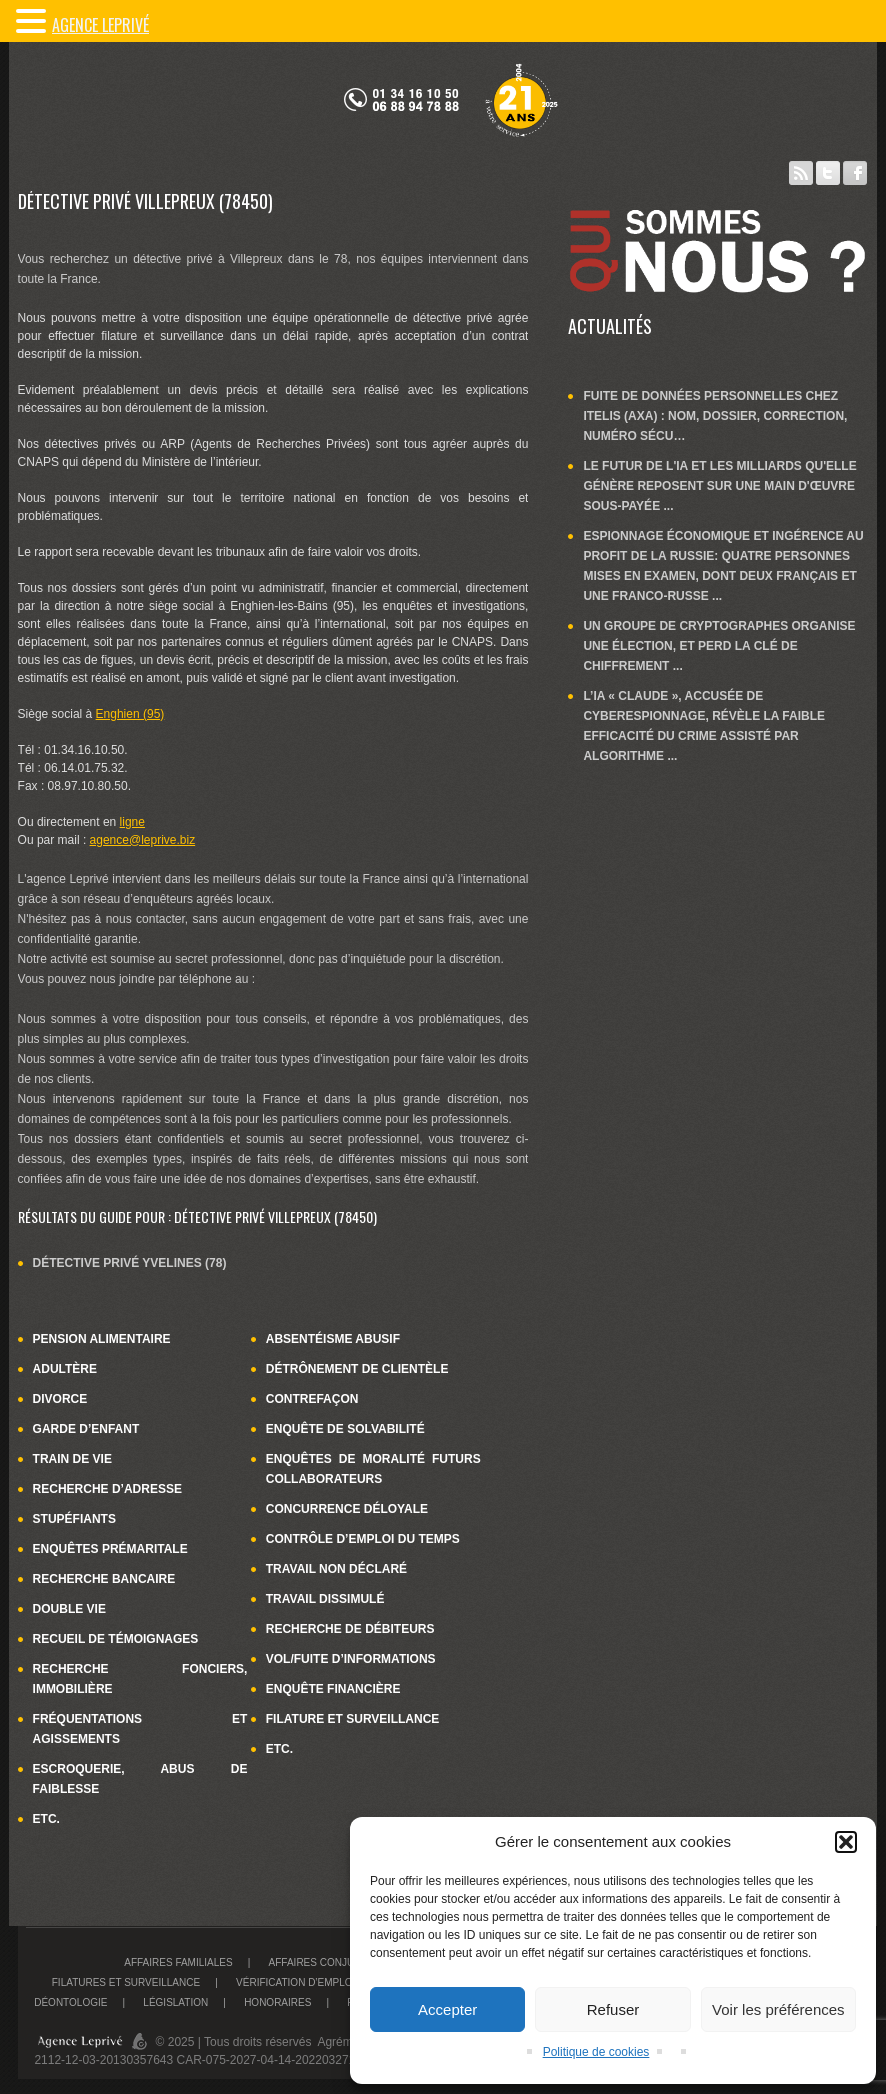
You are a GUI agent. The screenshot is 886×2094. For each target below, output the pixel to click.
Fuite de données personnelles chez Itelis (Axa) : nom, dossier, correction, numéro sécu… (715, 416)
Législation (175, 2002)
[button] (846, 1842)
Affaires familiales (178, 1962)
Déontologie (70, 2002)
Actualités (610, 326)
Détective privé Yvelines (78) (130, 1263)
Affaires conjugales (328, 1962)
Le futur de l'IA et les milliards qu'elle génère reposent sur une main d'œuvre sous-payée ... (719, 486)
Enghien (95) (130, 714)
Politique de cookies (596, 2052)
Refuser (613, 2009)
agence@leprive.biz (143, 840)
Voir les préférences (778, 2009)
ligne (132, 822)
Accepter (447, 2009)
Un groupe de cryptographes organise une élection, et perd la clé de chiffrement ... (719, 646)
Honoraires (277, 2002)
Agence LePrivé (100, 25)
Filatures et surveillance (126, 1982)
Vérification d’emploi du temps (323, 1982)
